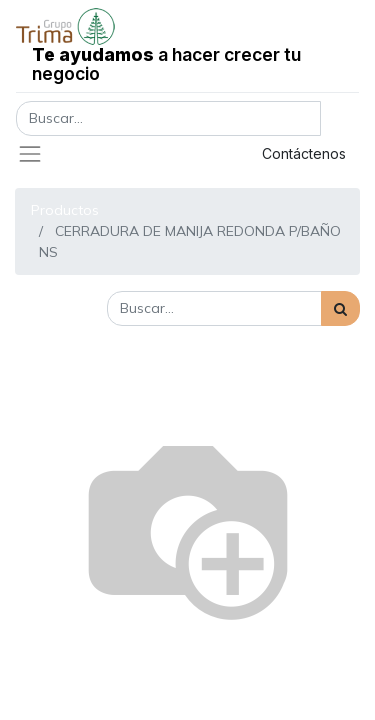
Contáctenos (304, 153)
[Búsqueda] (340, 308)
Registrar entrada (155, 153)
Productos (65, 210)
